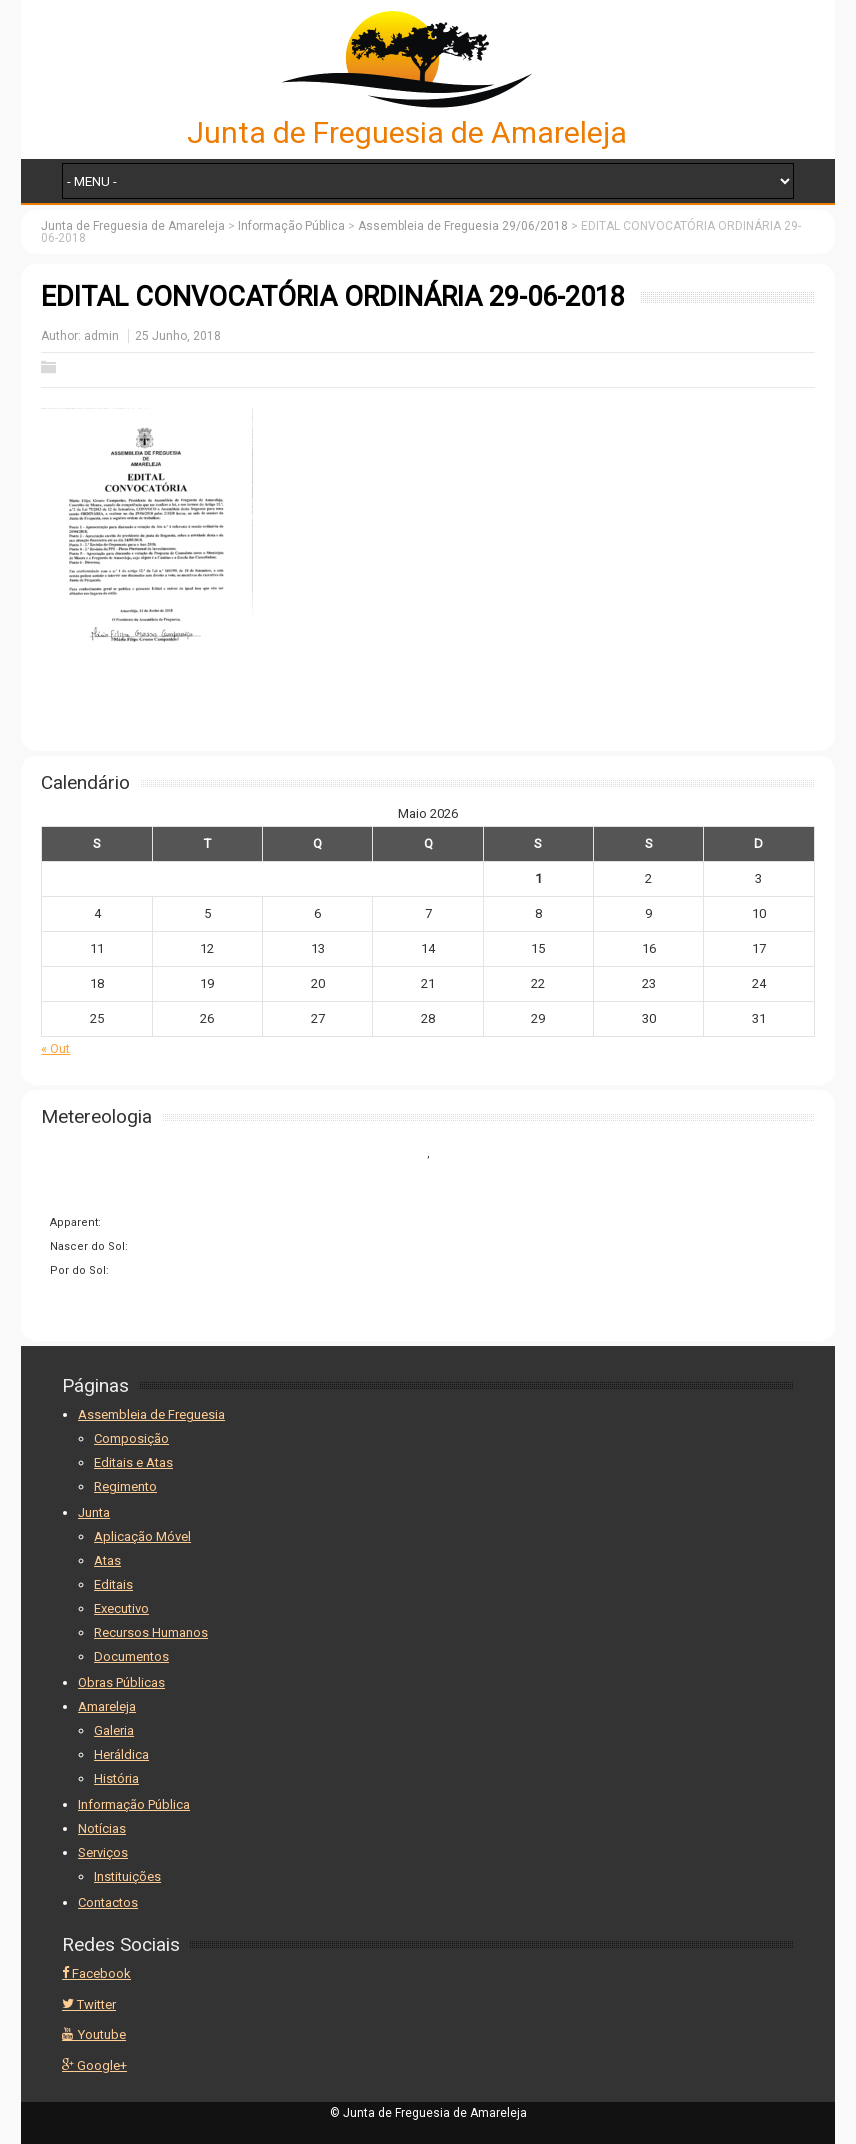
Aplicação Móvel (142, 1536)
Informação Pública (134, 1804)
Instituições (127, 1876)
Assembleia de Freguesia (151, 1414)
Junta (94, 1512)
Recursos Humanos (151, 1632)
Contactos (108, 1902)
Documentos (131, 1656)
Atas (107, 1560)
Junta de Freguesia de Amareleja (407, 132)
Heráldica (121, 1754)
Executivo (121, 1608)
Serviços (103, 1852)
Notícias (102, 1828)
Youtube (94, 2034)
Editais (113, 1584)
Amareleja (107, 1706)
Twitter (89, 2004)
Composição (131, 1438)
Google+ (94, 2065)
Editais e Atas (133, 1462)
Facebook (96, 1973)
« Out (55, 1048)
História (116, 1778)
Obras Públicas (121, 1682)
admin (101, 336)
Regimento (125, 1486)
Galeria (114, 1730)
